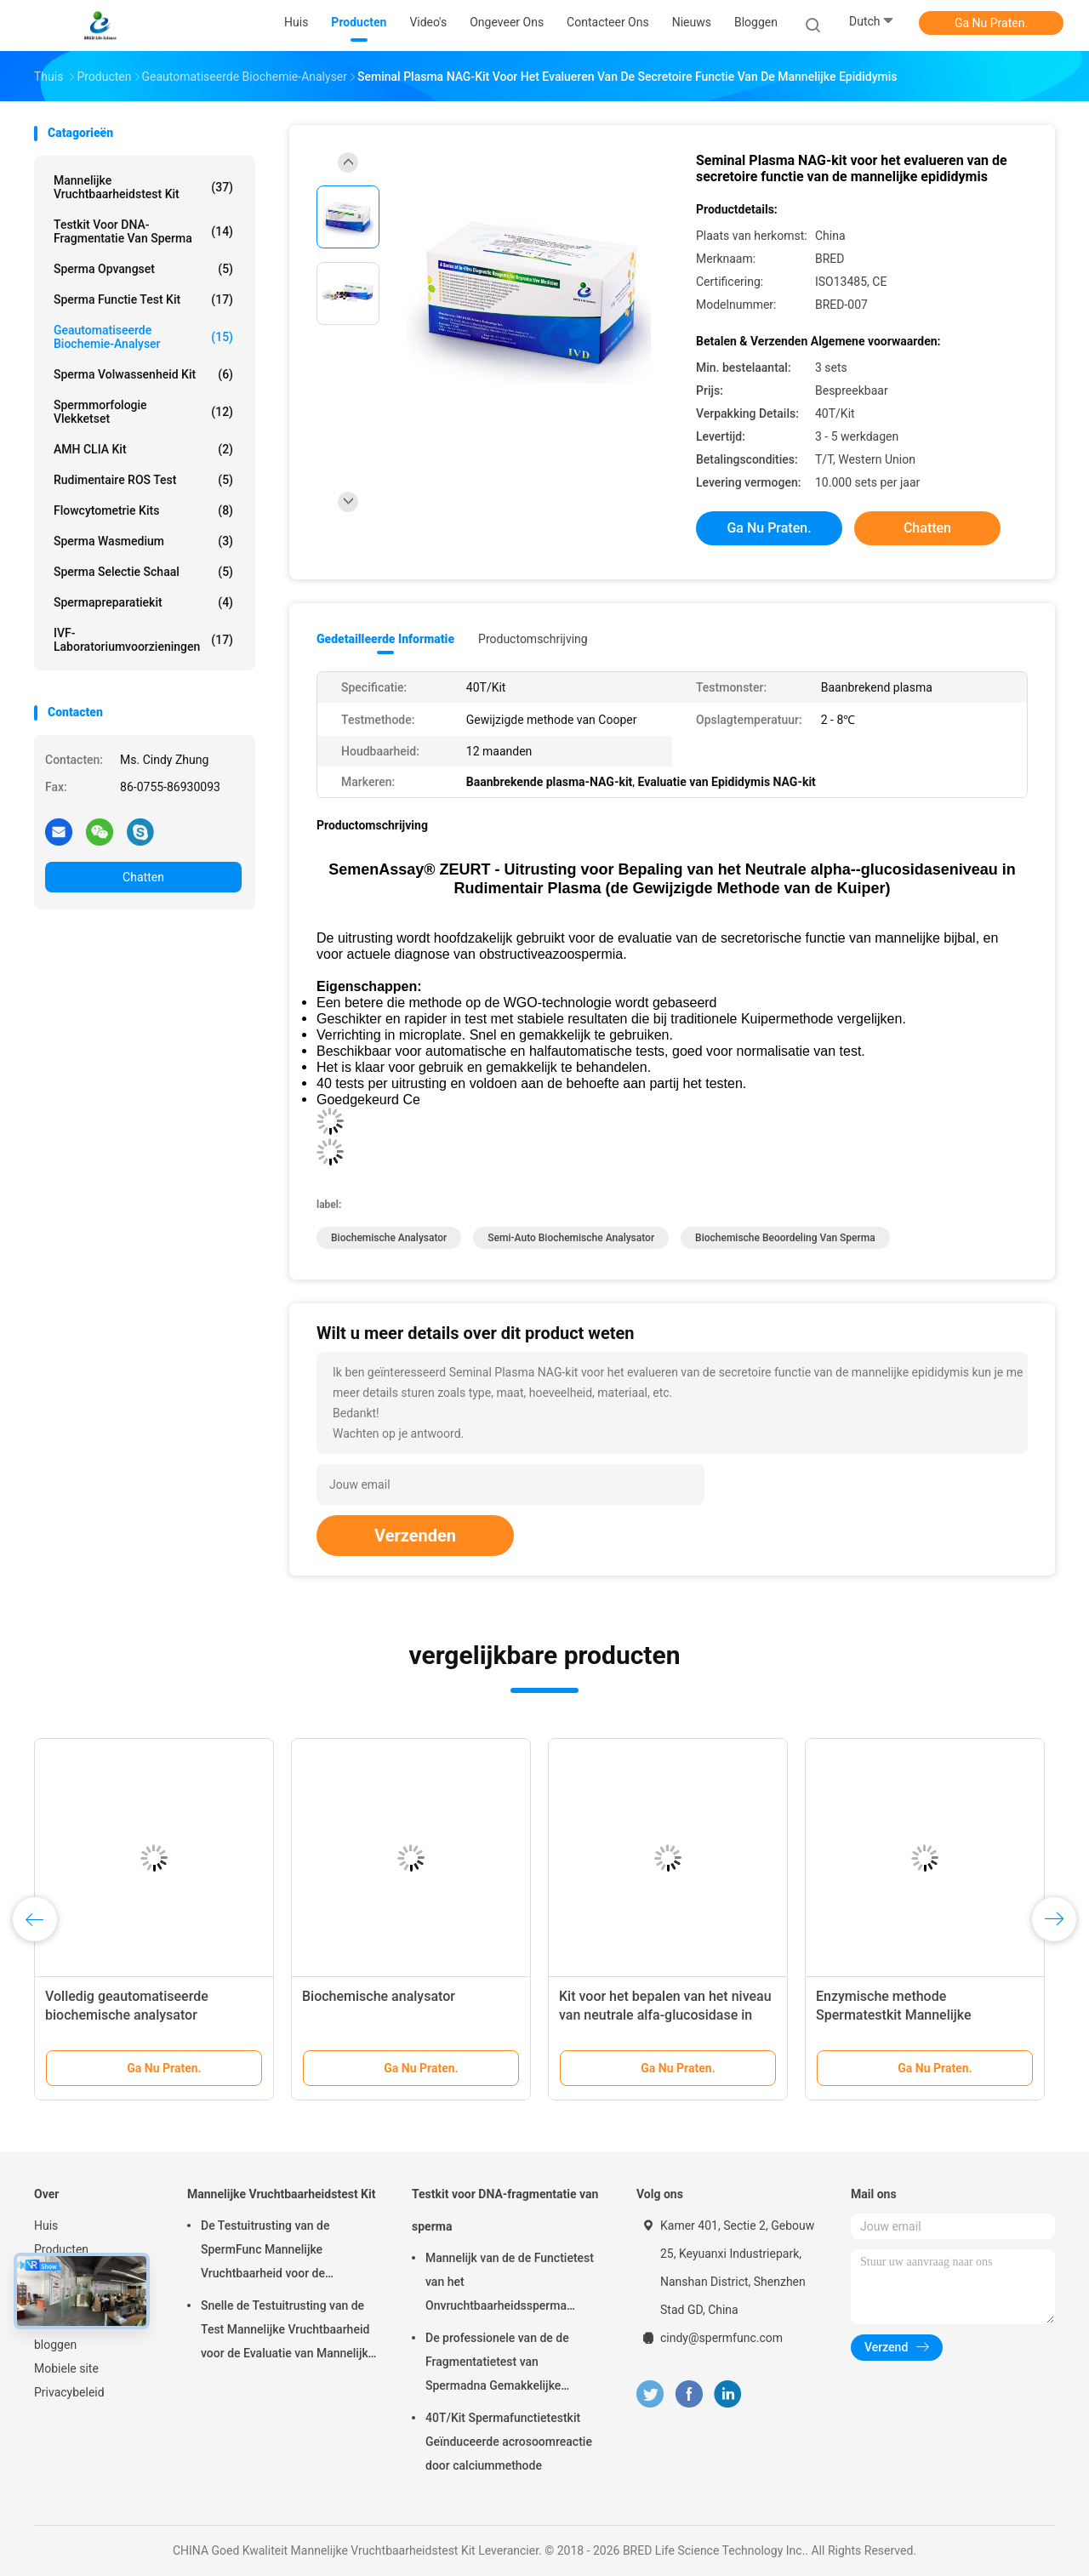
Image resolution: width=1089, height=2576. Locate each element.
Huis (46, 2225)
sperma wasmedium (143, 541)
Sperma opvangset (143, 268)
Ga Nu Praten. (991, 23)
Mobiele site (66, 2368)
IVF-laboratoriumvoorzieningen (143, 639)
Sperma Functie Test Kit (143, 299)
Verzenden (415, 1535)
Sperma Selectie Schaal (143, 571)
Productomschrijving (533, 639)
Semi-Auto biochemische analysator (570, 1238)
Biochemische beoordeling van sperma (785, 1238)
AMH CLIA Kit (143, 449)
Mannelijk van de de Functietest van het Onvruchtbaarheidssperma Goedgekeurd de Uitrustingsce (509, 2284)
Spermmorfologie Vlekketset (143, 411)
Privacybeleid (69, 2392)
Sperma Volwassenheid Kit (143, 374)
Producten (61, 2249)
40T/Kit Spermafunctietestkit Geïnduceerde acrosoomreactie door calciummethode (508, 2441)
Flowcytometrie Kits (143, 510)
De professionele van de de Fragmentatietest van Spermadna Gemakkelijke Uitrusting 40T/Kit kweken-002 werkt (507, 2364)
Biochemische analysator (389, 1238)
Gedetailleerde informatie (385, 639)
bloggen (55, 2344)
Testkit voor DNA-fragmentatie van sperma (143, 231)
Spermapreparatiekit (143, 602)
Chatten (143, 877)
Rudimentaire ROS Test (143, 479)
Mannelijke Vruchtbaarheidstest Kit (143, 187)
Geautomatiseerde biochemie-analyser (143, 336)
